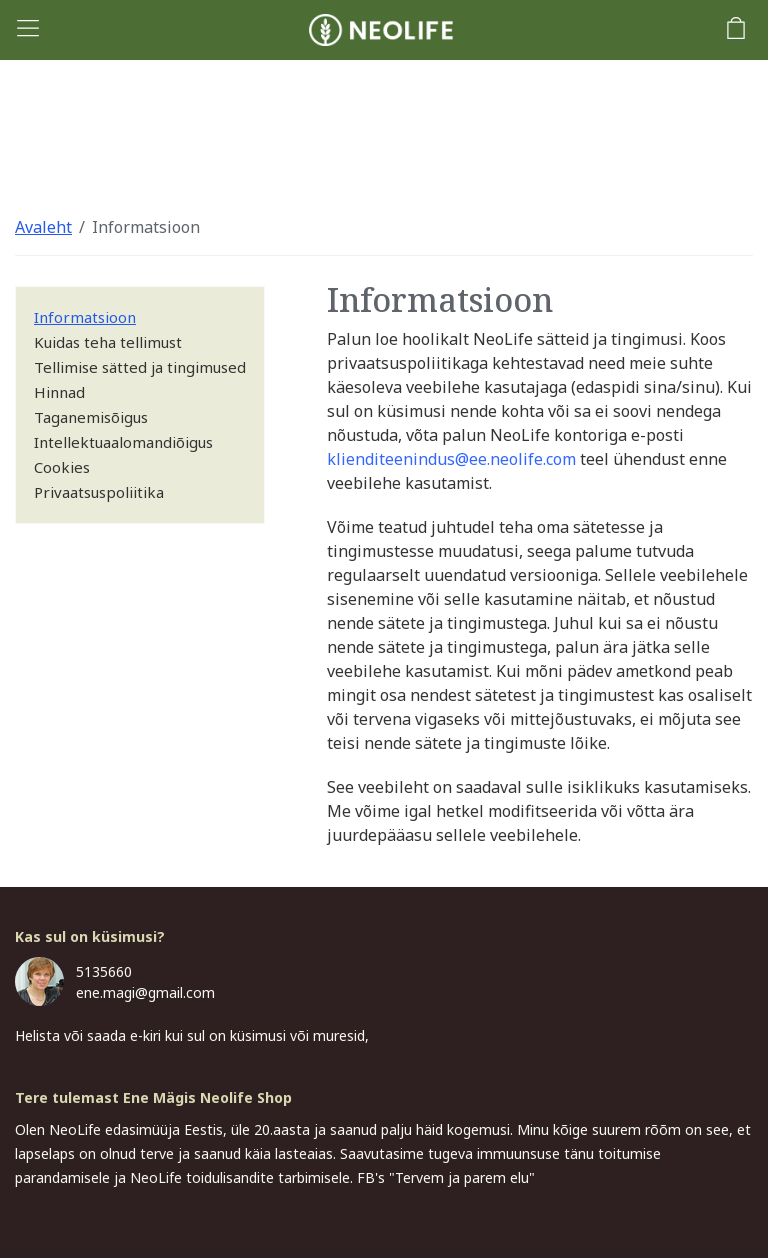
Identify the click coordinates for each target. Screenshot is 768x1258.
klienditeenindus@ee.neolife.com (451, 459)
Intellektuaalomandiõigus (123, 442)
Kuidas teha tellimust (108, 342)
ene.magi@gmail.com (145, 992)
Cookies (62, 467)
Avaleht (43, 227)
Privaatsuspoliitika (99, 492)
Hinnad (59, 392)
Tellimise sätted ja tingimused (140, 367)
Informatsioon (146, 227)
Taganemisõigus (91, 417)
